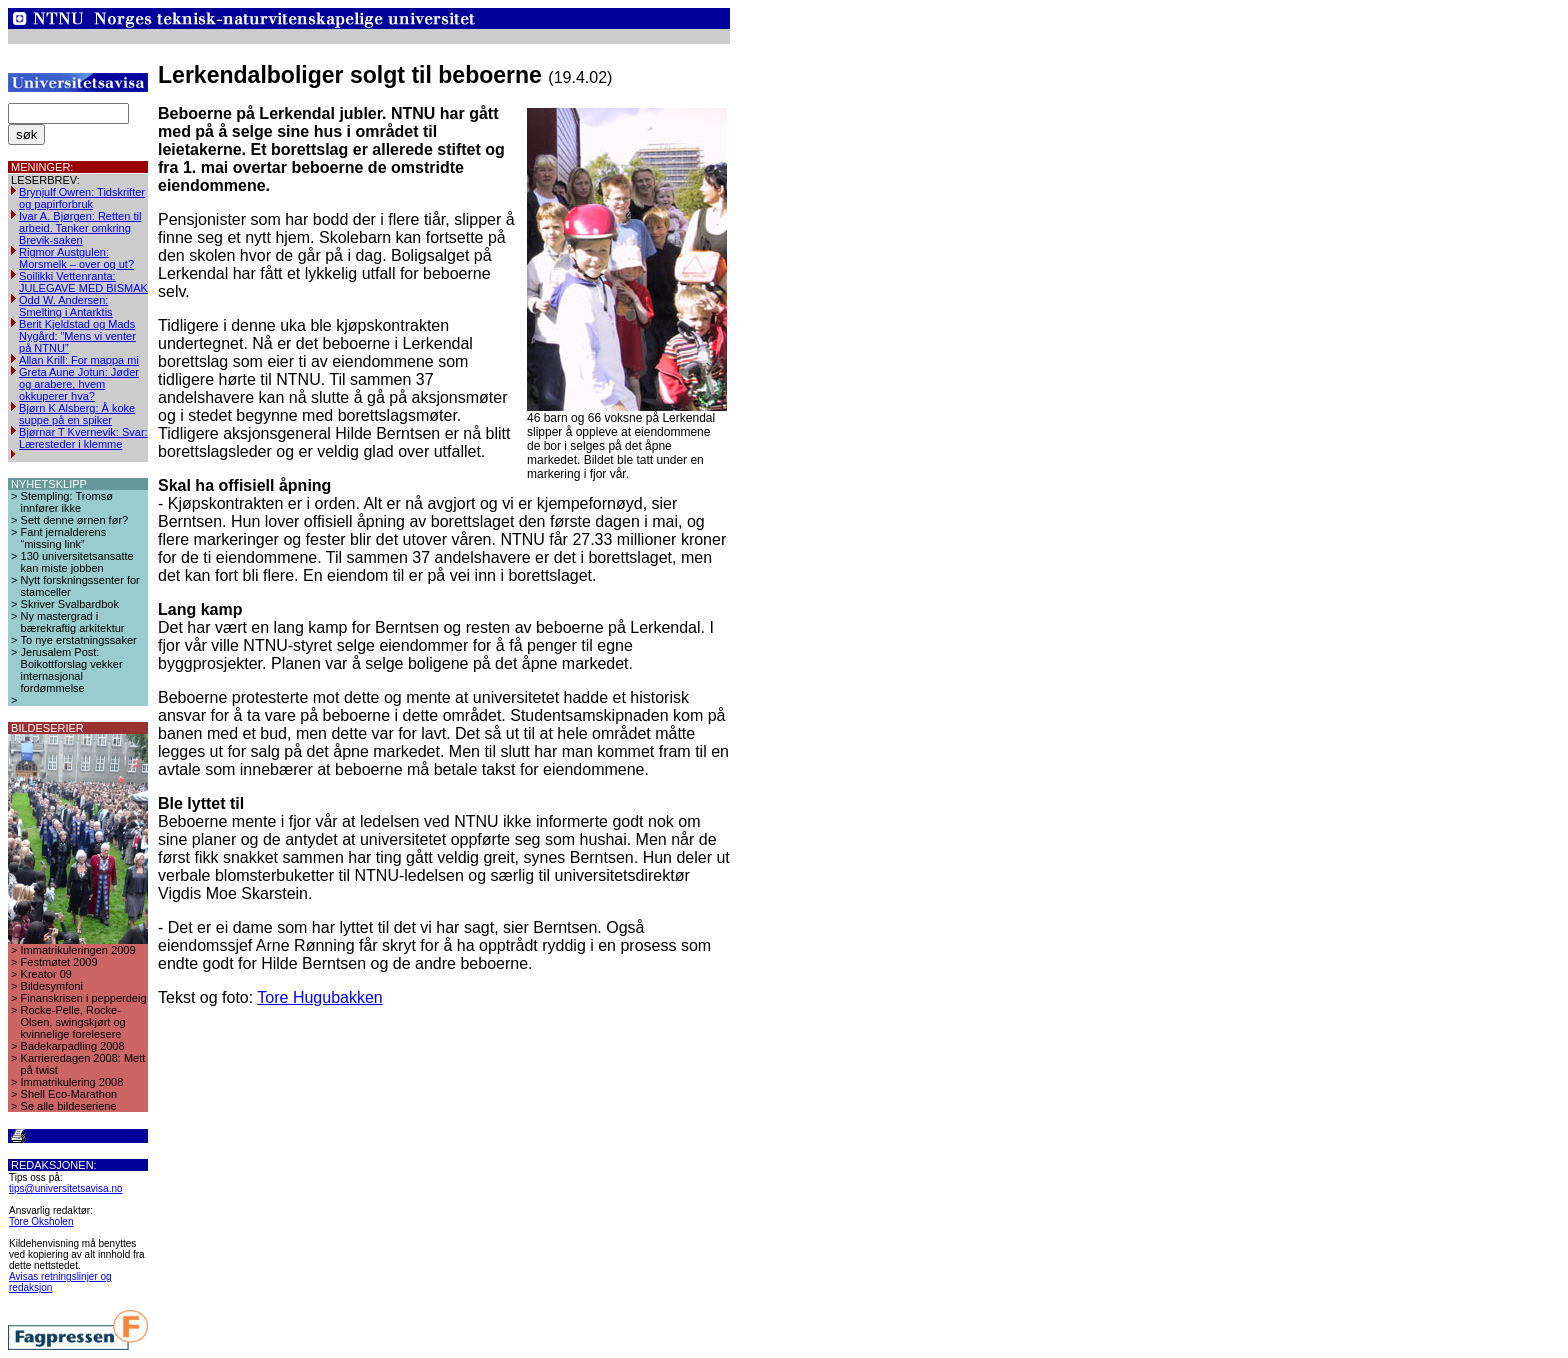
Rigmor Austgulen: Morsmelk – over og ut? (76, 258)
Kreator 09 (46, 974)
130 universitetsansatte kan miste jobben (77, 562)
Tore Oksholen (41, 1221)
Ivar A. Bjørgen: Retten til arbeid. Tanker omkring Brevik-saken (80, 228)
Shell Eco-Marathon (69, 1094)
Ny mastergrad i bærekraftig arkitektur (73, 622)
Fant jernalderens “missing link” (64, 538)
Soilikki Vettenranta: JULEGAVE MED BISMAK (83, 282)
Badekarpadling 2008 (73, 1046)
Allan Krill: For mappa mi (79, 360)
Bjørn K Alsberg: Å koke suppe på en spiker (77, 414)
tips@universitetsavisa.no (66, 1188)
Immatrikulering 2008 (72, 1082)
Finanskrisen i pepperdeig (84, 998)
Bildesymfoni (52, 986)
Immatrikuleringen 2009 (78, 950)
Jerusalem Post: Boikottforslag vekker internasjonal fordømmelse (72, 670)
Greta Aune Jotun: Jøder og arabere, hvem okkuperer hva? (79, 384)
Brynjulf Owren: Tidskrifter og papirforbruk (82, 198)
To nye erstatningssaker (79, 640)
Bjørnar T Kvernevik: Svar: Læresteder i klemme (83, 438)
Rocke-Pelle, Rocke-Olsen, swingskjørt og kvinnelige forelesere (73, 1022)
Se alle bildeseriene (69, 1106)
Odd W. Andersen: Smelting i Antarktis (66, 306)
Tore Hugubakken (319, 997)
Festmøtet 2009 (59, 962)
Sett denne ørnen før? (75, 520)
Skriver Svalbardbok (70, 604)
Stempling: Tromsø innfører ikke (67, 502)
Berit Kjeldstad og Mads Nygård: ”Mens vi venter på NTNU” (77, 336)
